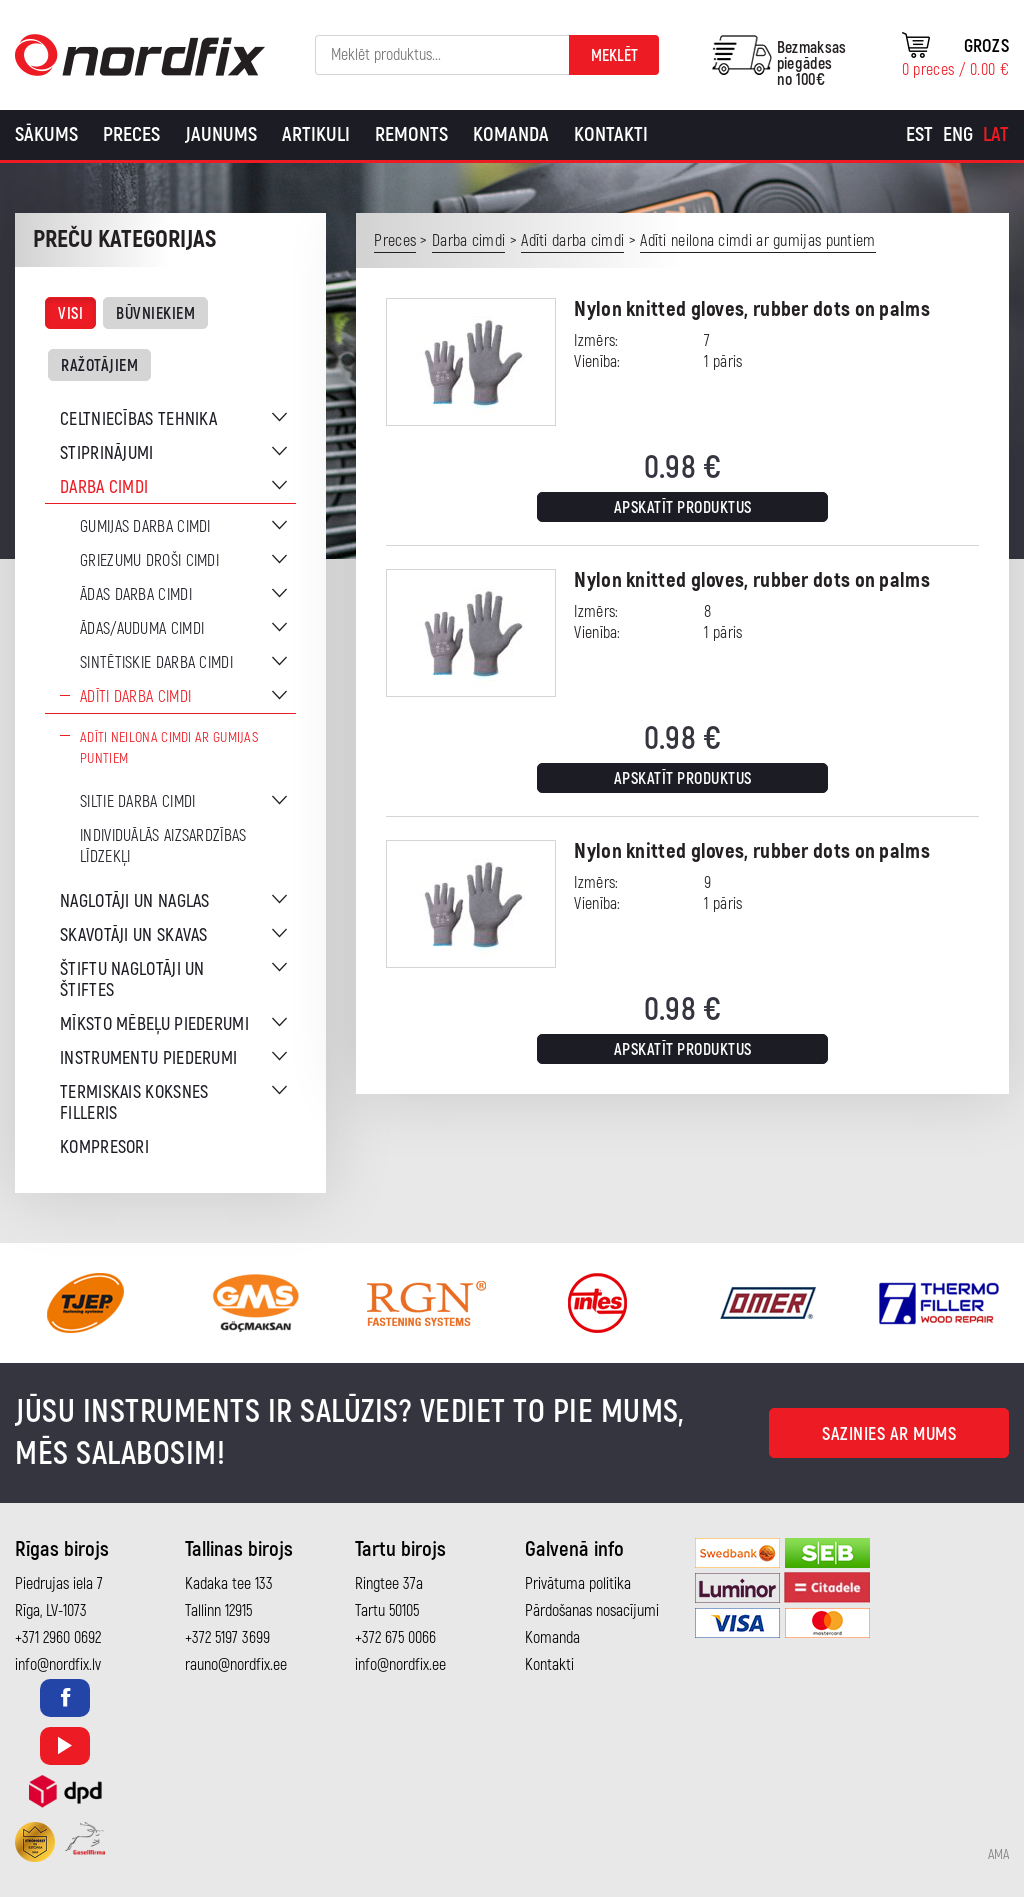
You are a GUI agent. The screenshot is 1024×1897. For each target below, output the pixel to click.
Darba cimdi (104, 487)
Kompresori (104, 1147)
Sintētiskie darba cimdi (156, 663)
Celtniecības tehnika (138, 419)
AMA (998, 1855)
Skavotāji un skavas (134, 935)
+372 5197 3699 (227, 1638)
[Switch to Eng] (958, 135)
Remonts (411, 134)
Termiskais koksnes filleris (134, 1103)
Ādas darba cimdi (136, 595)
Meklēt (614, 56)
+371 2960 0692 (58, 1638)
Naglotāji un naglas (135, 901)
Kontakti (611, 134)
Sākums (46, 134)
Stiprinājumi (107, 453)
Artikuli (316, 134)
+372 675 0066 (395, 1638)
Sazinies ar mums (889, 1434)
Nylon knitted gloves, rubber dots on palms (752, 309)
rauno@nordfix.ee (236, 1665)
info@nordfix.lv (58, 1665)
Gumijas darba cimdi (145, 527)
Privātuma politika (578, 1584)
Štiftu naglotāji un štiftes (132, 980)
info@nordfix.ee (400, 1665)
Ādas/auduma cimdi (142, 629)
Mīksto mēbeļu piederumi (154, 1024)
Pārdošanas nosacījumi (592, 1611)
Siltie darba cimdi (137, 802)
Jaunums (221, 134)
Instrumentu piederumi (148, 1058)
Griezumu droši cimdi (149, 561)
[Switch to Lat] (996, 135)
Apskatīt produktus (683, 508)
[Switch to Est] (919, 135)
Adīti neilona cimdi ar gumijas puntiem (169, 748)
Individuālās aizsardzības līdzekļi (163, 846)
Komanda (511, 134)
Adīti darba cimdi (135, 697)
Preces (131, 134)
